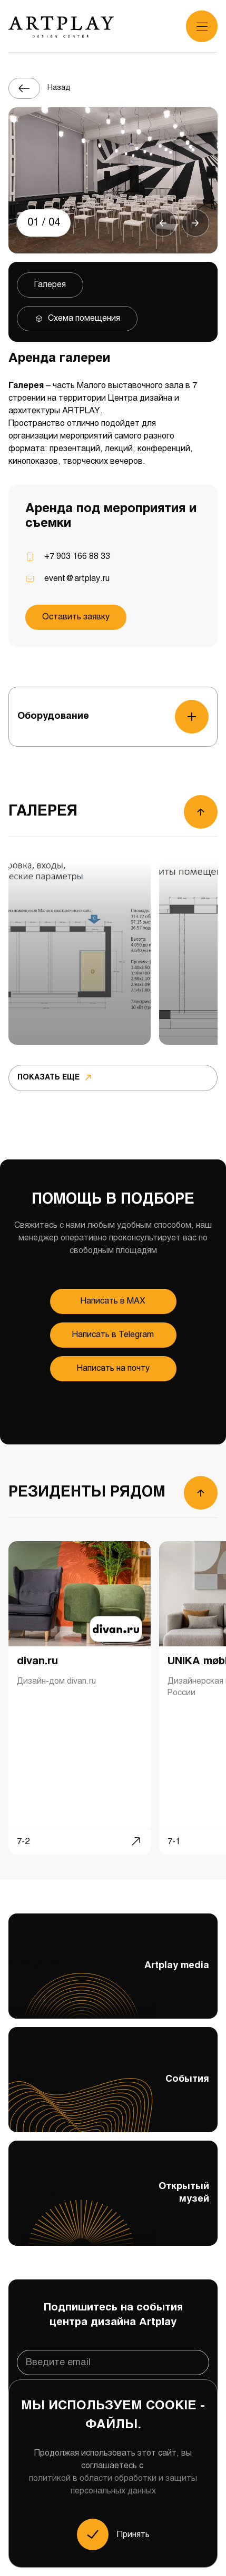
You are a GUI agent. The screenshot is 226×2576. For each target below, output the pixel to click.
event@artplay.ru (77, 579)
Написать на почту (113, 1368)
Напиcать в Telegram (113, 1335)
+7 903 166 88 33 (77, 557)
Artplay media (113, 1989)
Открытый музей (113, 2213)
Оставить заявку (76, 617)
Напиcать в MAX (113, 1301)
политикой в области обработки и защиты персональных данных (113, 2485)
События (113, 2102)
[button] (162, 223)
